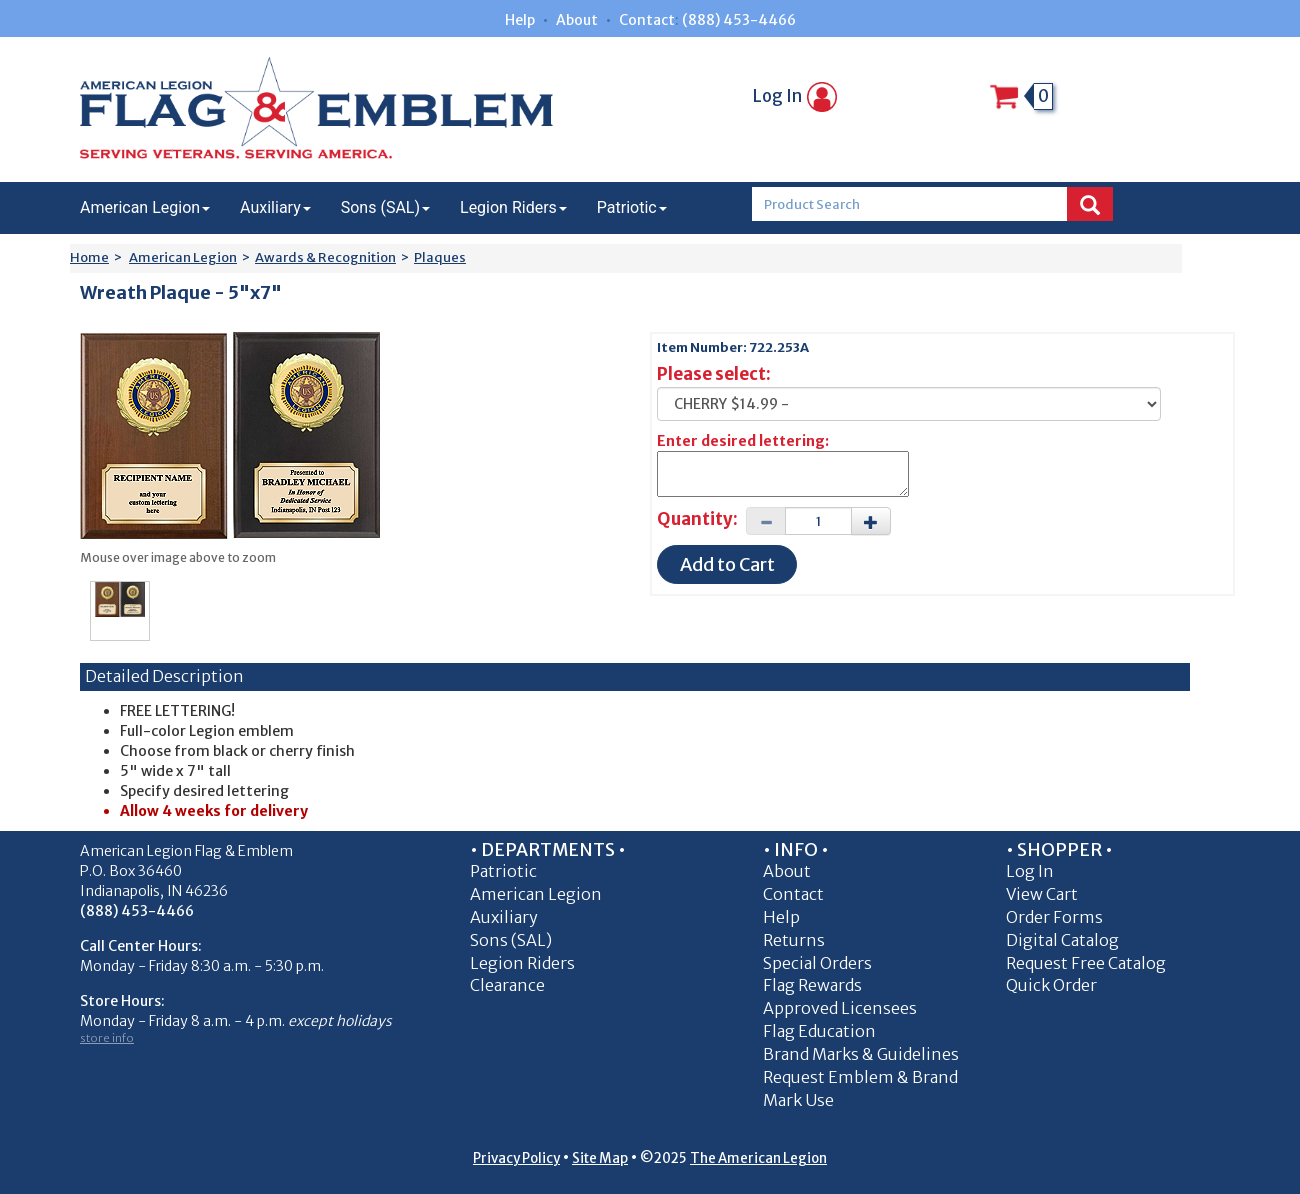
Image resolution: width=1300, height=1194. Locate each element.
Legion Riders (513, 207)
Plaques (440, 257)
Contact (647, 20)
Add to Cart (727, 564)
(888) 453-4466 (739, 20)
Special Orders (817, 963)
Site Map (600, 1158)
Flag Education (819, 1031)
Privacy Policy (516, 1158)
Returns (794, 940)
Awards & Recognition (325, 257)
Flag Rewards (812, 985)
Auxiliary (275, 207)
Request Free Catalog (1086, 963)
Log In (795, 96)
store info (107, 1038)
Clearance (507, 985)
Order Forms (1054, 917)
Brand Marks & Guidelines (861, 1054)
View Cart (1042, 894)
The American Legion (758, 1158)
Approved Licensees (840, 1008)
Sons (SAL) (385, 207)
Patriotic (632, 207)
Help (520, 20)
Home (89, 257)
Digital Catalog (1062, 940)
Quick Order (1051, 985)
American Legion (145, 207)
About (577, 20)
